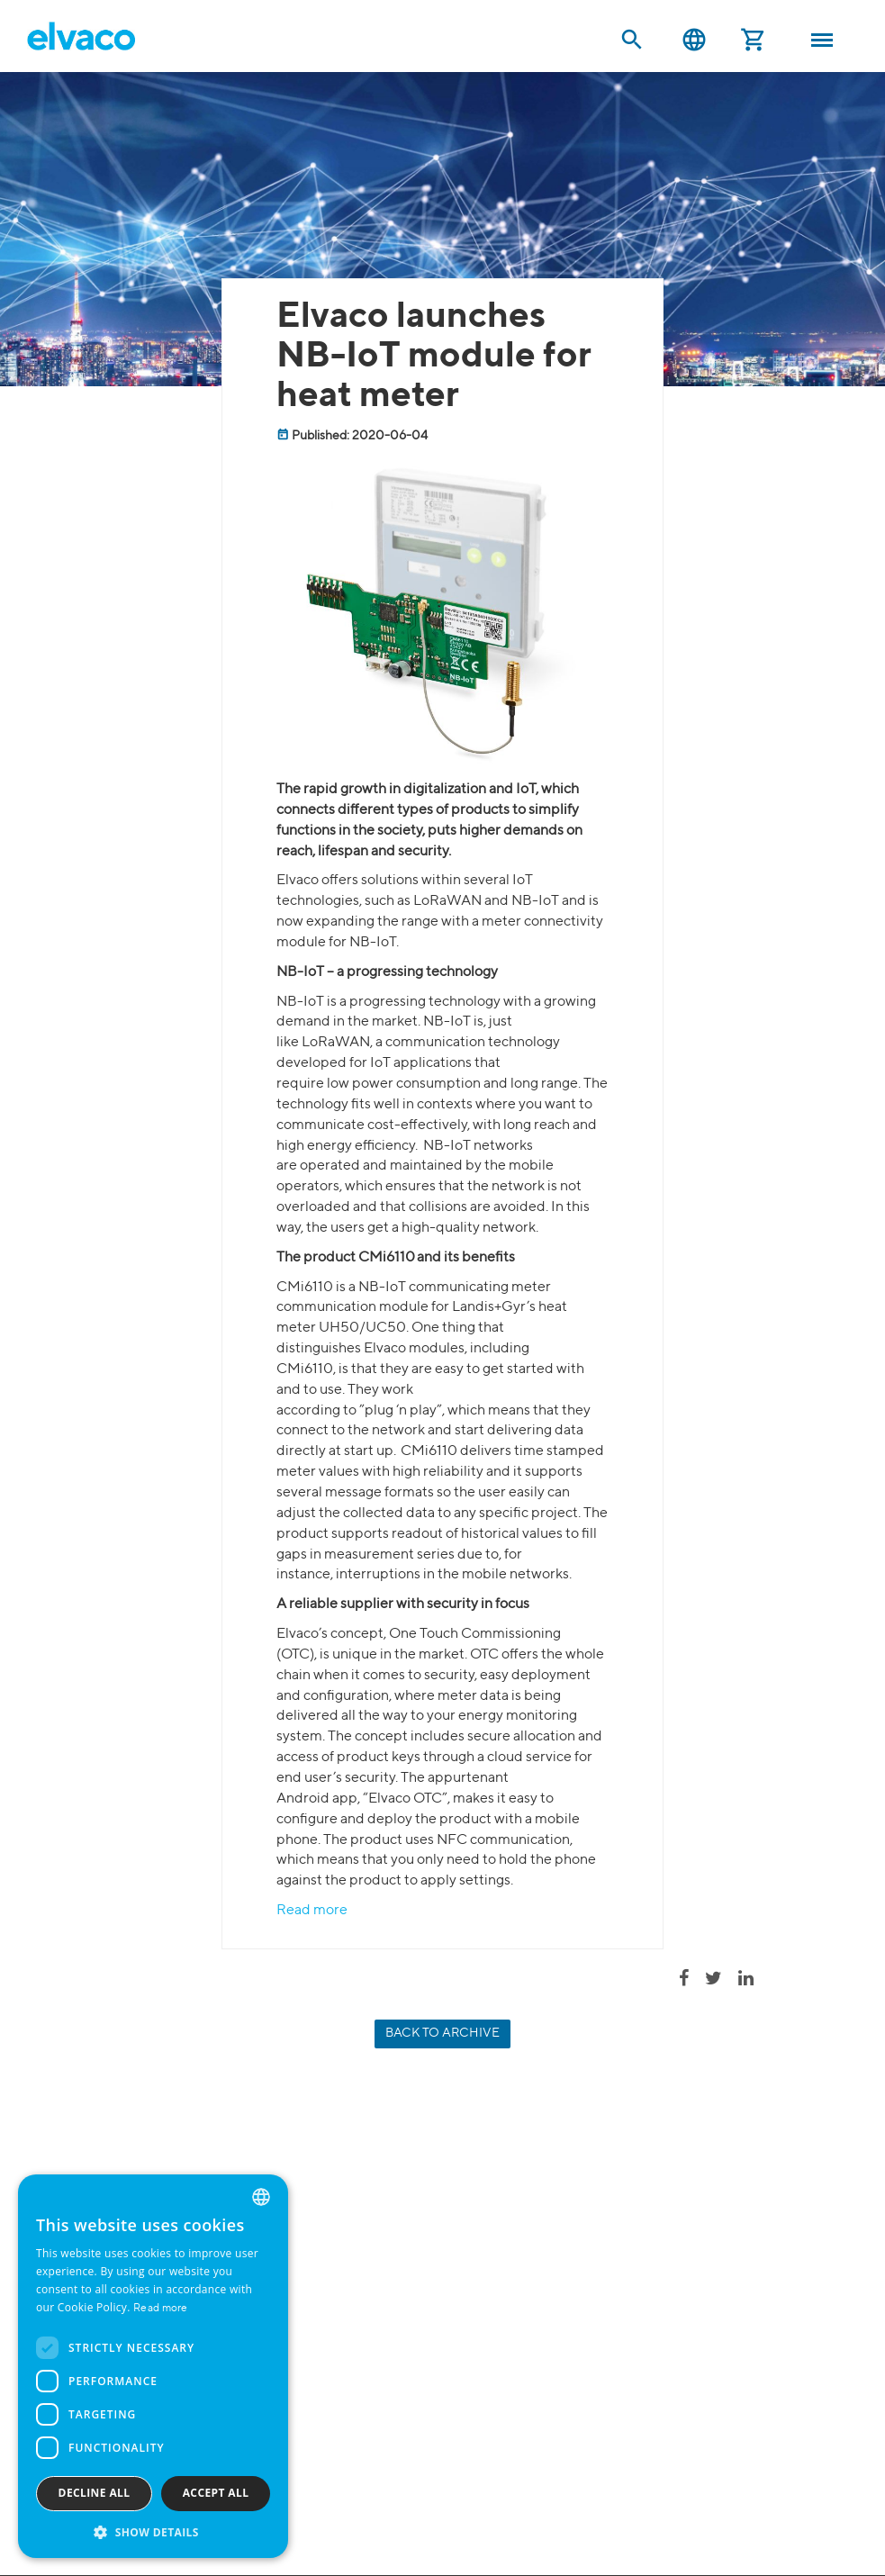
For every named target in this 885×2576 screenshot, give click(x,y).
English (694, 40)
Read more (312, 1910)
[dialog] (153, 2366)
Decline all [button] (95, 2492)
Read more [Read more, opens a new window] (160, 2308)
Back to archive (442, 2033)
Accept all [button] (216, 2492)
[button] (153, 2531)
